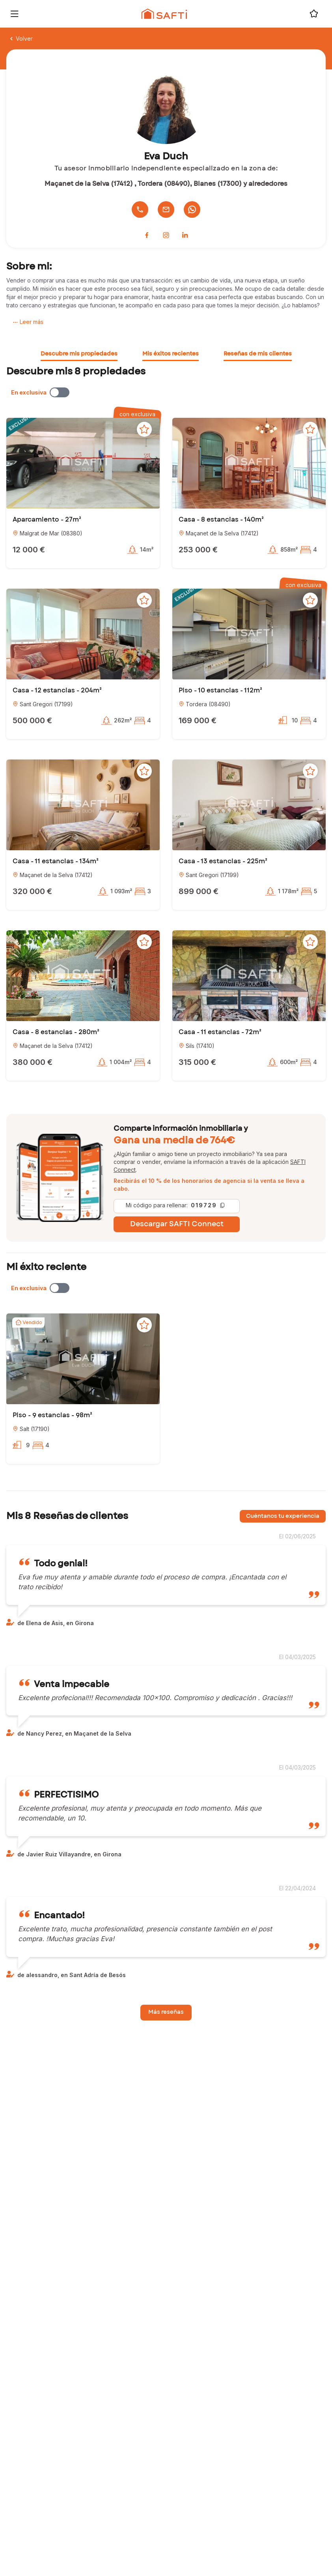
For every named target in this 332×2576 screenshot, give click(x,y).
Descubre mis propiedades (79, 354)
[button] (83, 463)
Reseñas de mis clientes (258, 354)
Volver (21, 38)
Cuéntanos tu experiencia (282, 1516)
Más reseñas (166, 2012)
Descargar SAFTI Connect (177, 1224)
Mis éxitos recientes (170, 354)
